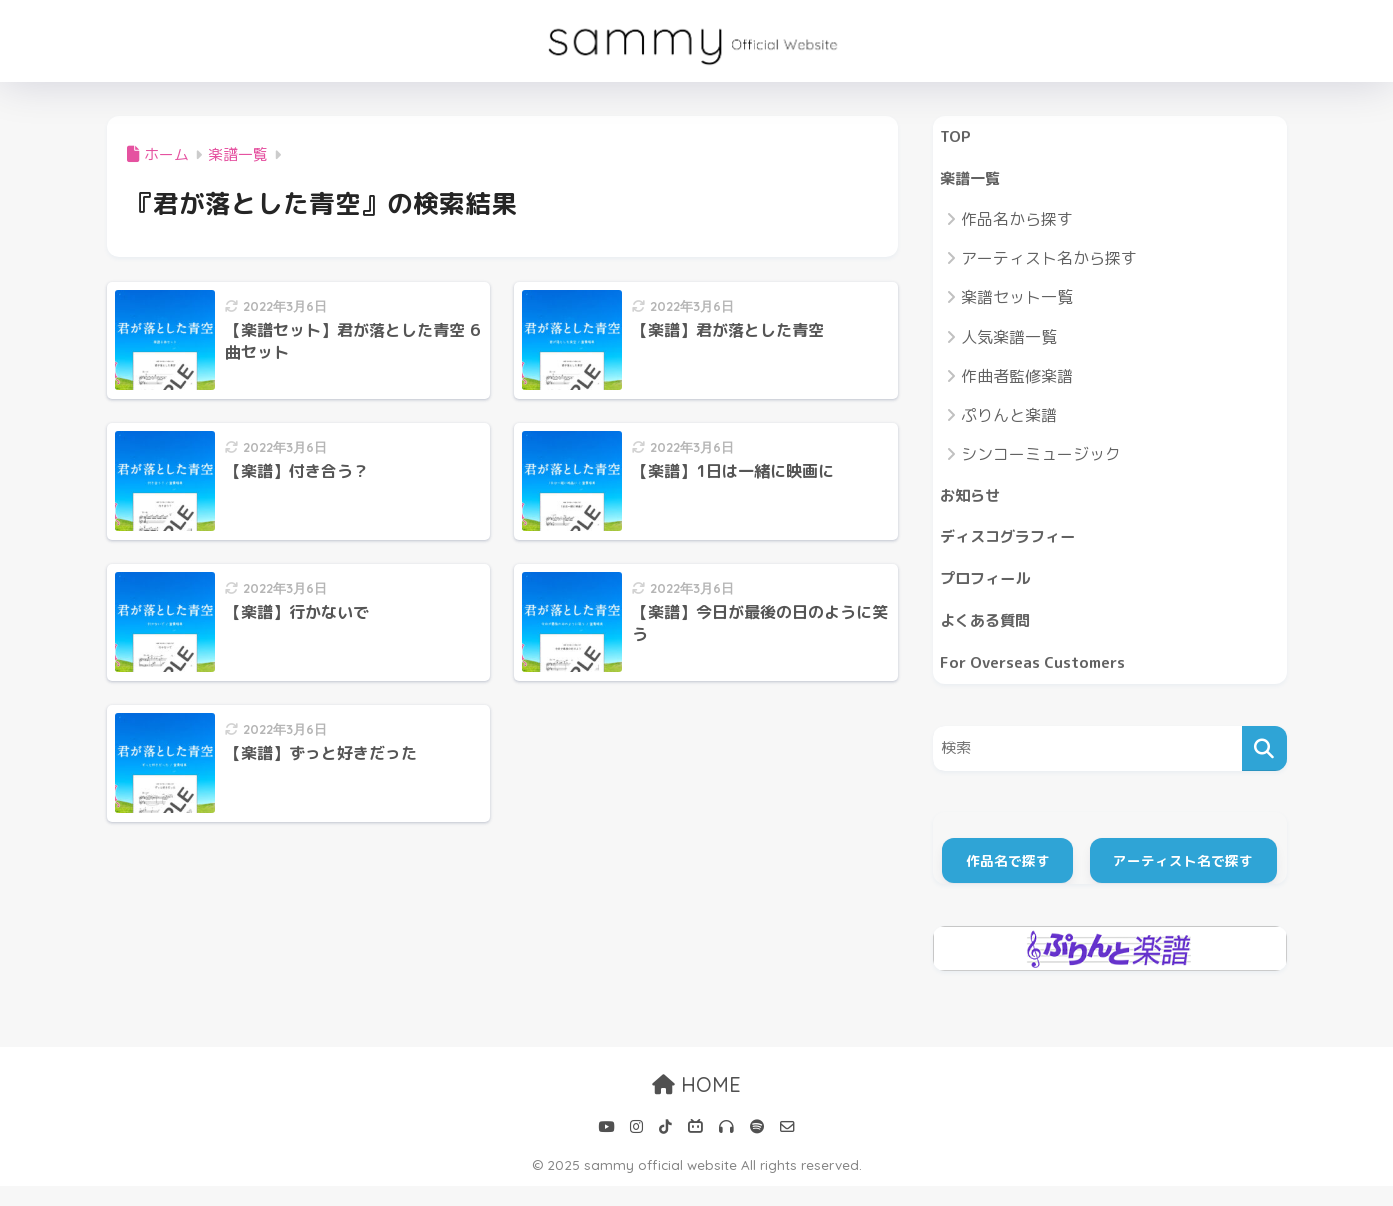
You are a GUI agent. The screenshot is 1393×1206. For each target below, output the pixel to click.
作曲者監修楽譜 (1017, 382)
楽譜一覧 (974, 182)
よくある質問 (991, 636)
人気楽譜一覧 (1009, 342)
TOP (957, 137)
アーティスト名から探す (1049, 264)
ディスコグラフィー (1016, 546)
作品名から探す (1017, 225)
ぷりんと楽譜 (1009, 421)
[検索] (1264, 768)
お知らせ (974, 502)
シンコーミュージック (1041, 460)
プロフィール (991, 591)
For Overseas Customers (1042, 680)
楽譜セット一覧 (1017, 303)
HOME (696, 1105)
